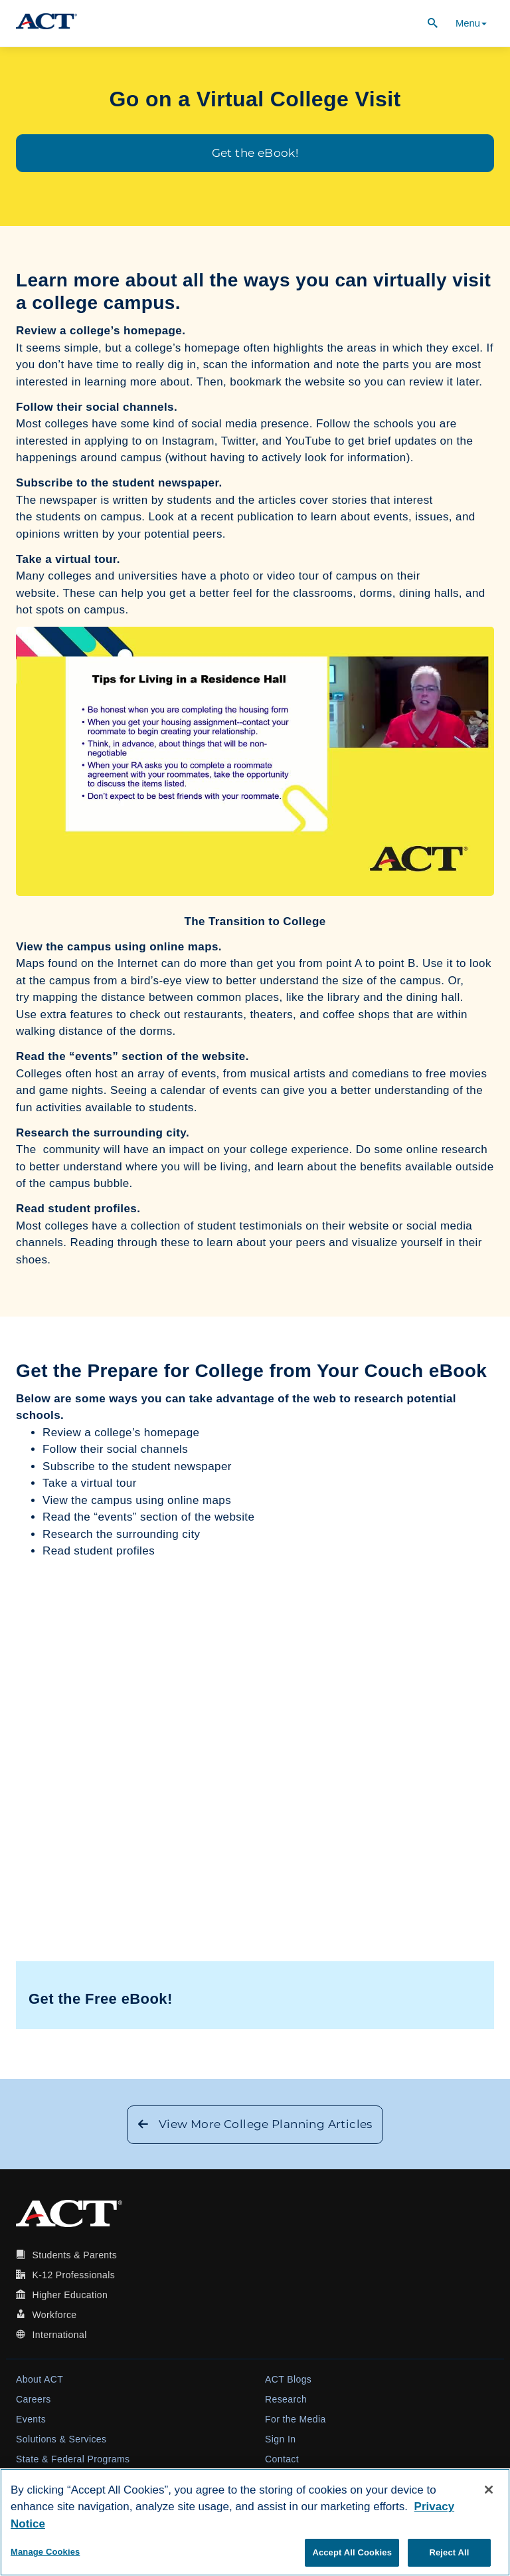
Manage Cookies (45, 2552)
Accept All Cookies (352, 2552)
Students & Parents (74, 2255)
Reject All (449, 2552)
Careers (33, 2399)
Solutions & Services (61, 2439)
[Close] (488, 2489)
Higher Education (70, 2295)
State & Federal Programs (72, 2459)
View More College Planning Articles (255, 2124)
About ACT (39, 2379)
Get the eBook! (255, 153)
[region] (255, 2522)
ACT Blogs (288, 2379)
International (59, 2334)
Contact (282, 2459)
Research (286, 2399)
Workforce (54, 2314)
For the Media (295, 2419)
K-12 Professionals (73, 2275)
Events (31, 2419)
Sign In (280, 2439)
